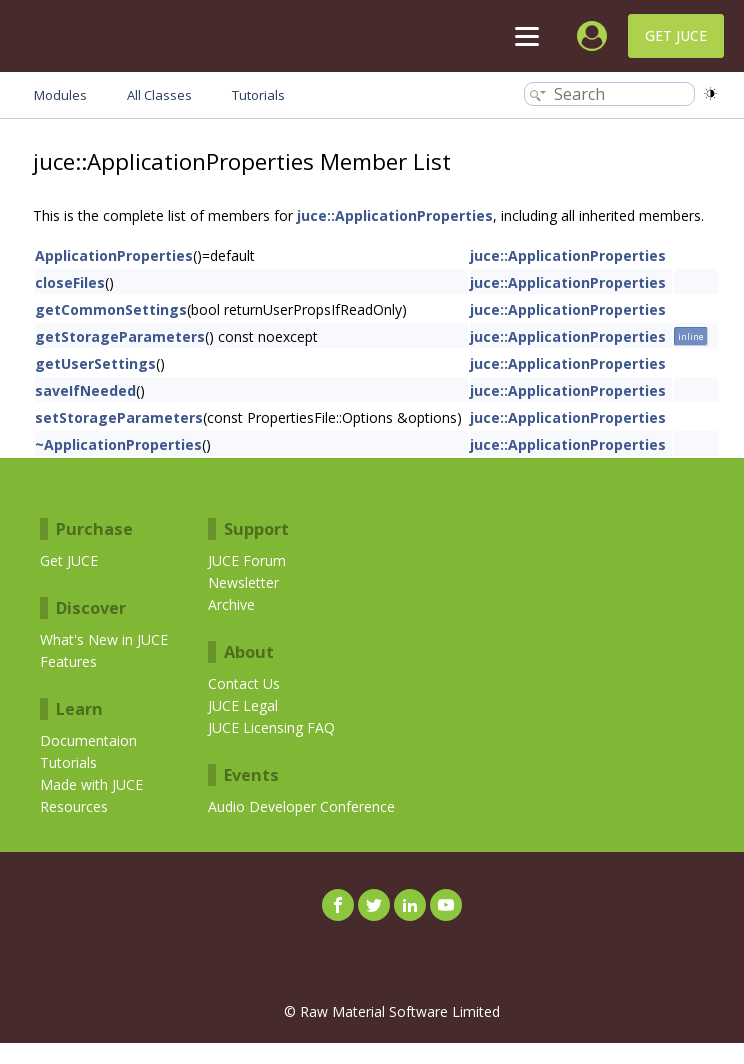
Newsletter (243, 582)
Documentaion (88, 740)
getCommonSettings (111, 309)
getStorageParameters (120, 336)
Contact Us (244, 683)
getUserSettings (95, 363)
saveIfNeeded (85, 390)
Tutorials (68, 762)
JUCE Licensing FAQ (271, 727)
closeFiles (70, 282)
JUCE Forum (247, 560)
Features (68, 661)
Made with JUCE (91, 784)
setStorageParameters (119, 417)
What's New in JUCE (104, 639)
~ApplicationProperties (118, 444)
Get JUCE (676, 35)
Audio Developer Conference (301, 806)
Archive (231, 604)
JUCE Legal (243, 705)
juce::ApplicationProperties (395, 215)
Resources (74, 806)
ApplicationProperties (114, 255)
